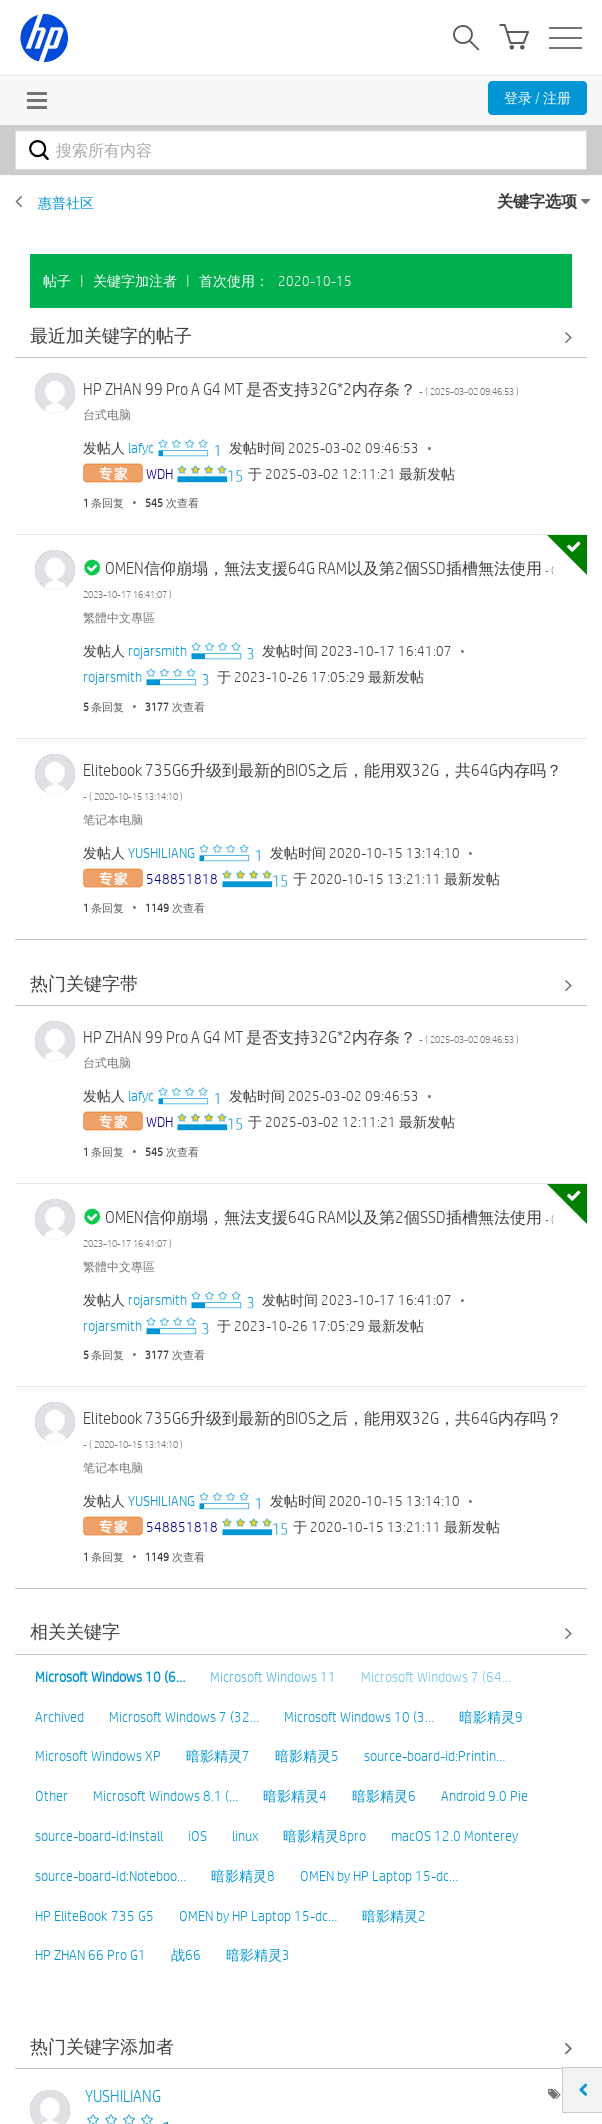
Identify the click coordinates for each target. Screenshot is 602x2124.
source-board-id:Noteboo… (110, 1876)
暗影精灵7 (218, 1756)
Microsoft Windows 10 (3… (359, 1717)
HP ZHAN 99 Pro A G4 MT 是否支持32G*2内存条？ (301, 389)
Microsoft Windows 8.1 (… (165, 1796)
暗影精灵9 (491, 1717)
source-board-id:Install (99, 1836)
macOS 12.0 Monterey (454, 1836)
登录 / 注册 (537, 98)
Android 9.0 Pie (484, 1796)
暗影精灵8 (243, 1876)
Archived (59, 1717)
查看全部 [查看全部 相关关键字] (301, 1633)
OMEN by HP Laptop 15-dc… (379, 1876)
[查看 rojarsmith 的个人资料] (157, 651)
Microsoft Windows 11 (273, 1677)
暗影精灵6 (384, 1796)
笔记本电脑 (113, 819)
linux (245, 1836)
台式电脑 (107, 414)
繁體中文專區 (119, 617)
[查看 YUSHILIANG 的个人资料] (161, 853)
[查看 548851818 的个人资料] (182, 879)
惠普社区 (66, 203)
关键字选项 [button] (537, 201)
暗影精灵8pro (324, 1836)
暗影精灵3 (258, 1955)
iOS (197, 1836)
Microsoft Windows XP (98, 1756)
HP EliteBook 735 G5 (94, 1916)
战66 (186, 1955)
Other (51, 1796)
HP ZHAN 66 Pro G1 (90, 1955)
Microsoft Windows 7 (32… (184, 1717)
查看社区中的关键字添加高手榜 (301, 2047)
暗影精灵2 (394, 1916)
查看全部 (301, 336)
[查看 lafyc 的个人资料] (141, 448)
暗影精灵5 (307, 1756)
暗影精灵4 (295, 1796)
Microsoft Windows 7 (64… (436, 1677)
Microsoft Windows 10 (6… (110, 1677)
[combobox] (301, 150)
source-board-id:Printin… (434, 1756)
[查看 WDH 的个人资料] (159, 474)
